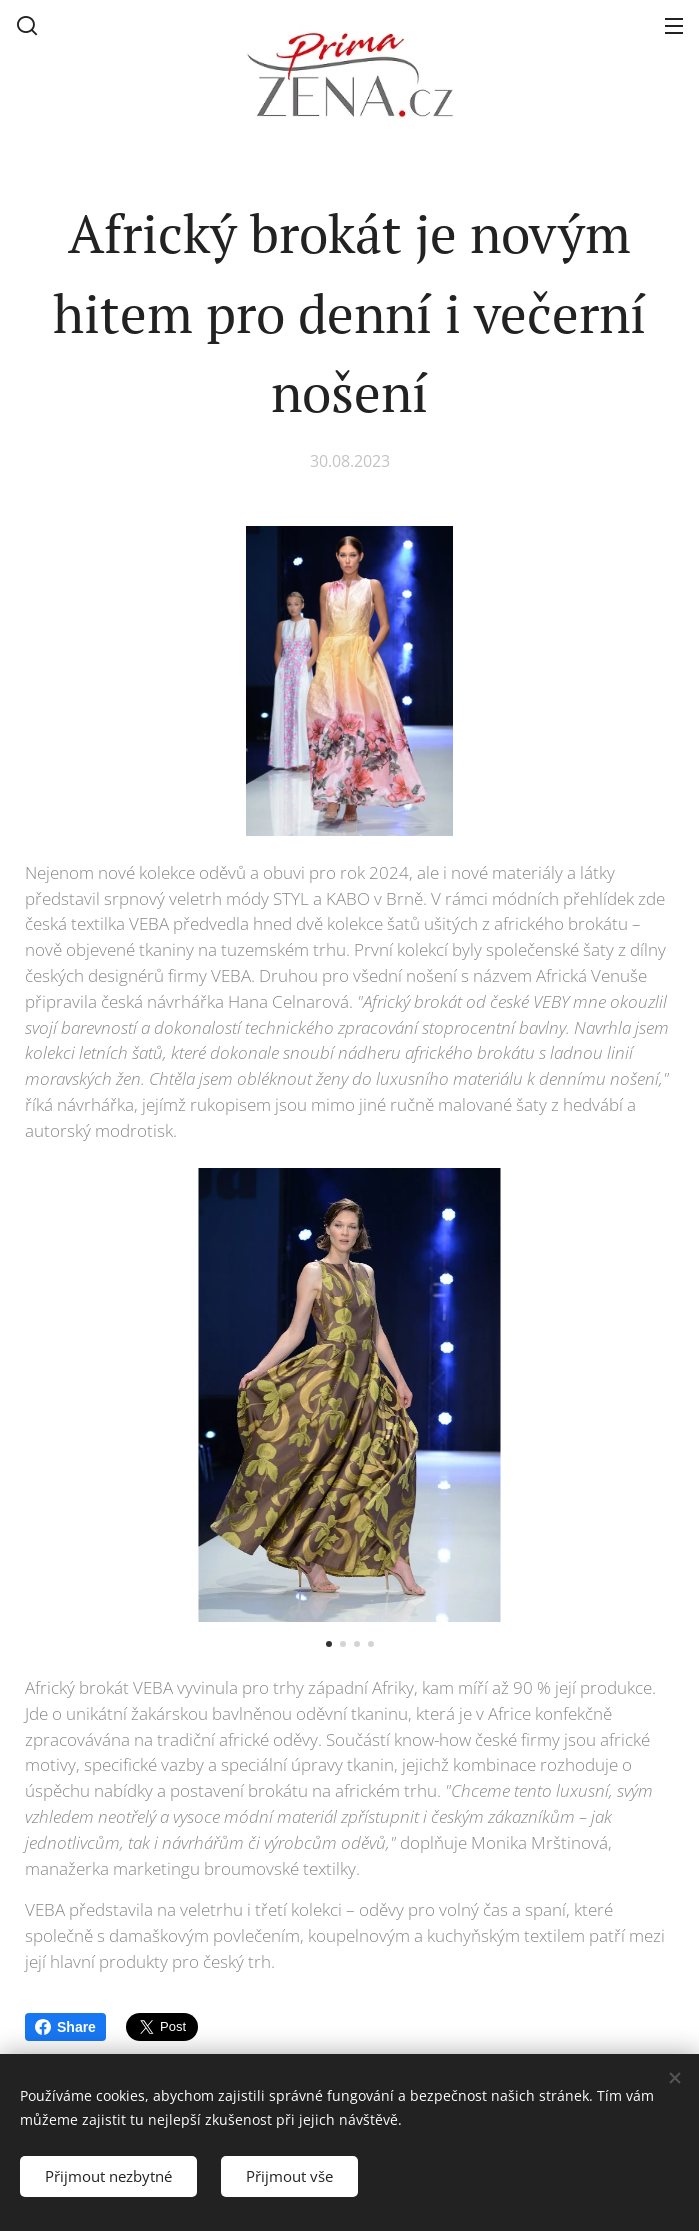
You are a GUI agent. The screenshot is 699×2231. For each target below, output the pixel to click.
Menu (674, 26)
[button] (27, 25)
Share (65, 2027)
